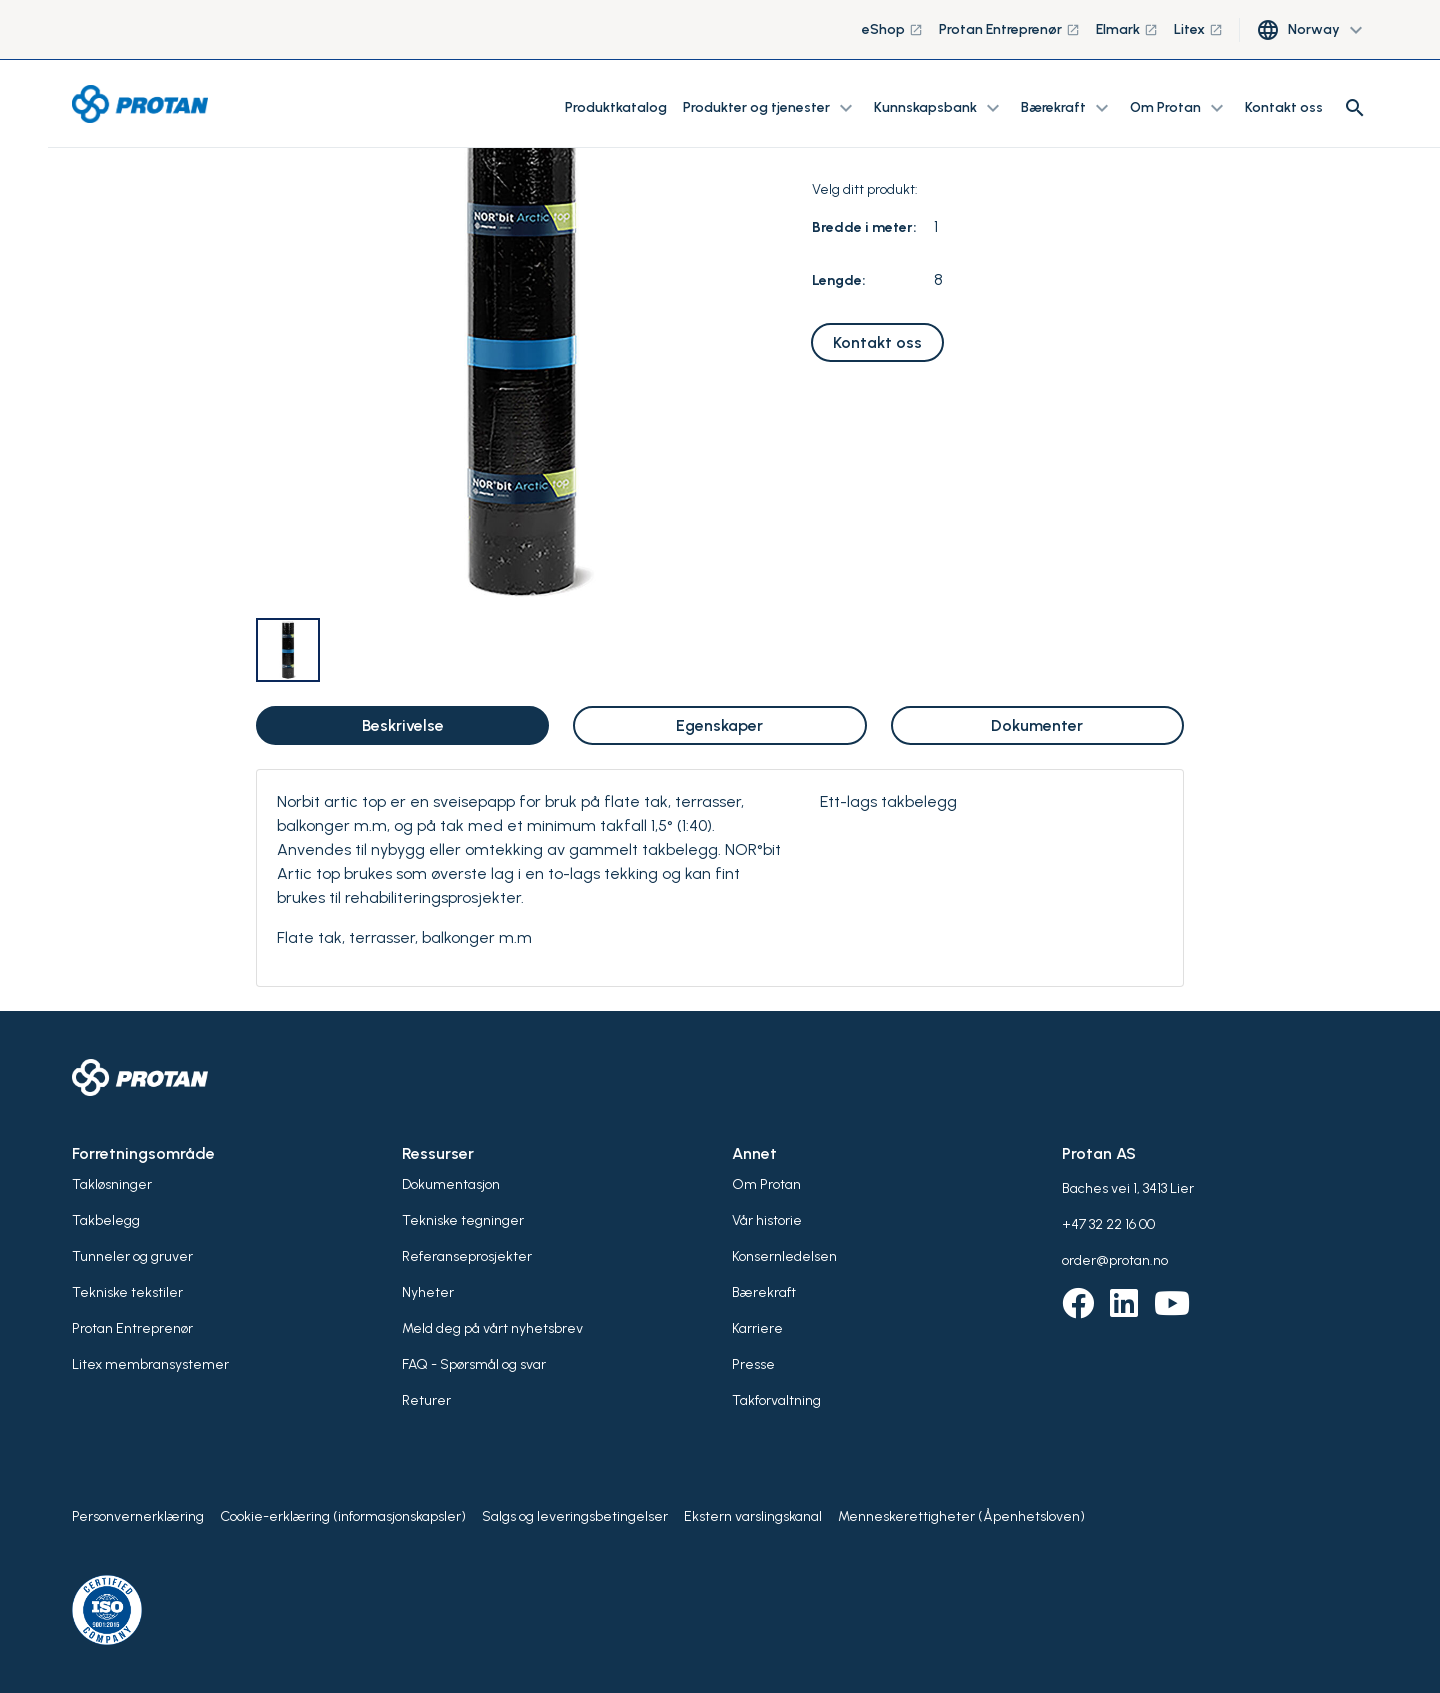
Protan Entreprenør (1009, 29)
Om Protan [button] (1179, 108)
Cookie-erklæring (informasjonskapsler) (343, 1516)
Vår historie (767, 1220)
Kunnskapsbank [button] (939, 108)
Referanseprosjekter (467, 1256)
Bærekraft (764, 1292)
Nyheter (428, 1292)
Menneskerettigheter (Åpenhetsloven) (961, 1516)
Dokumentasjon (451, 1184)
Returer (426, 1400)
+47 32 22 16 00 (1108, 1224)
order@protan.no (1115, 1260)
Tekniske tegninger (463, 1220)
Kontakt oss (1284, 107)
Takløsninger (112, 1184)
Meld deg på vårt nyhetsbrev (492, 1328)
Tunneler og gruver (132, 1256)
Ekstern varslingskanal (753, 1516)
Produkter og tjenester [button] (770, 108)
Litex (1198, 29)
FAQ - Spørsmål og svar (474, 1364)
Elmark (1127, 29)
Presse (753, 1364)
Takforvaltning (776, 1400)
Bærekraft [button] (1067, 108)
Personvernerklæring (138, 1516)
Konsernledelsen (784, 1256)
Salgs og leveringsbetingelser (575, 1516)
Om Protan (766, 1184)
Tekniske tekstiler (127, 1292)
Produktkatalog (616, 107)
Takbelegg (106, 1220)
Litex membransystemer (150, 1364)
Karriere (757, 1328)
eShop (892, 29)
